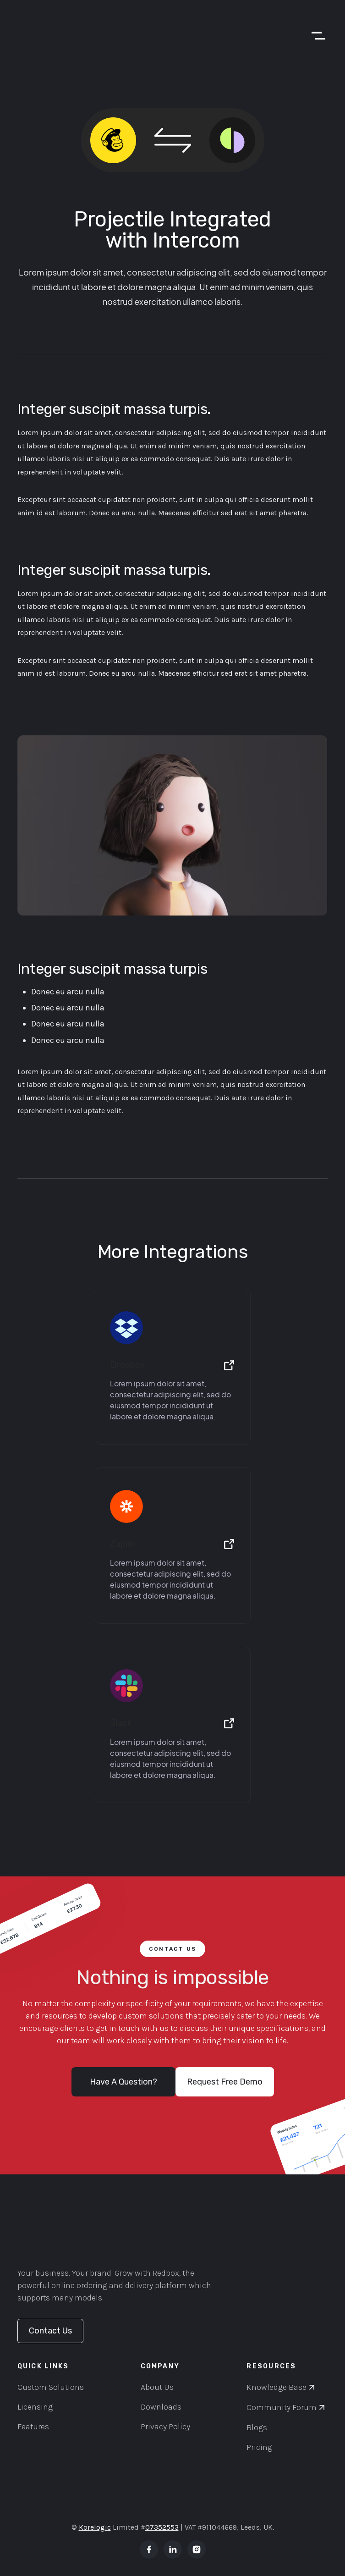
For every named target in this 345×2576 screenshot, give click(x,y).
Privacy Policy (165, 2427)
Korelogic (95, 2527)
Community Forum (281, 2407)
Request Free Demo (225, 2082)
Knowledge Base (276, 2387)
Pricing (259, 2447)
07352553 (162, 2527)
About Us (157, 2387)
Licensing (35, 2407)
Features (33, 2427)
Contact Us (50, 2331)
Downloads (161, 2407)
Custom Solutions (50, 2387)
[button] (314, 35)
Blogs (256, 2427)
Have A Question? (123, 2082)
